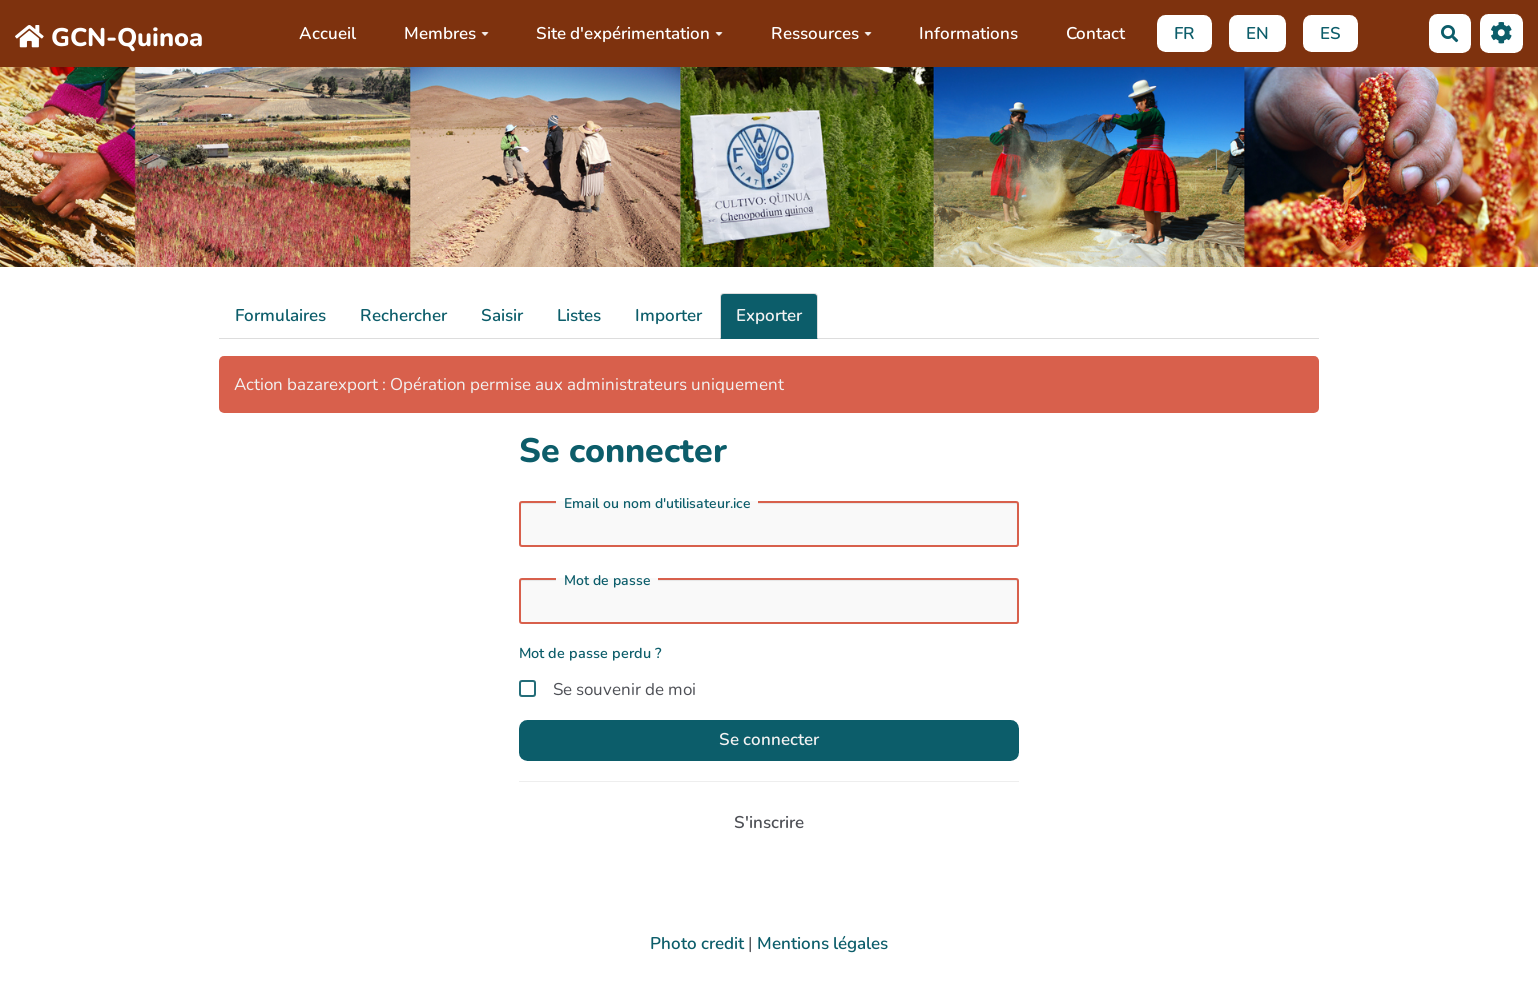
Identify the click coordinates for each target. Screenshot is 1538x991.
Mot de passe (607, 581)
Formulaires (280, 315)
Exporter (769, 315)
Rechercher (403, 315)
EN (1257, 33)
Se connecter (769, 739)
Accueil (327, 33)
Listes (579, 315)
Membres (446, 33)
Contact (1095, 33)
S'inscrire (769, 822)
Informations (968, 33)
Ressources (821, 33)
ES (1330, 33)
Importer (668, 315)
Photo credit (697, 943)
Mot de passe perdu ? (590, 653)
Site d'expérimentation (629, 33)
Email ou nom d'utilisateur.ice (657, 504)
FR (1184, 33)
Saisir (502, 315)
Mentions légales (822, 943)
